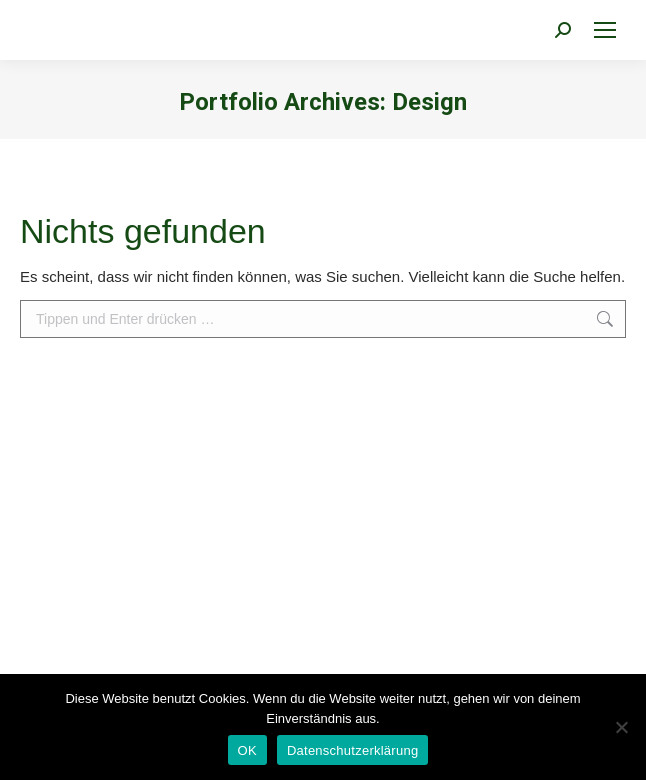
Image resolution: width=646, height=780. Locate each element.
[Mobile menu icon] (605, 30)
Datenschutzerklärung (352, 750)
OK (247, 750)
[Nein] (621, 727)
